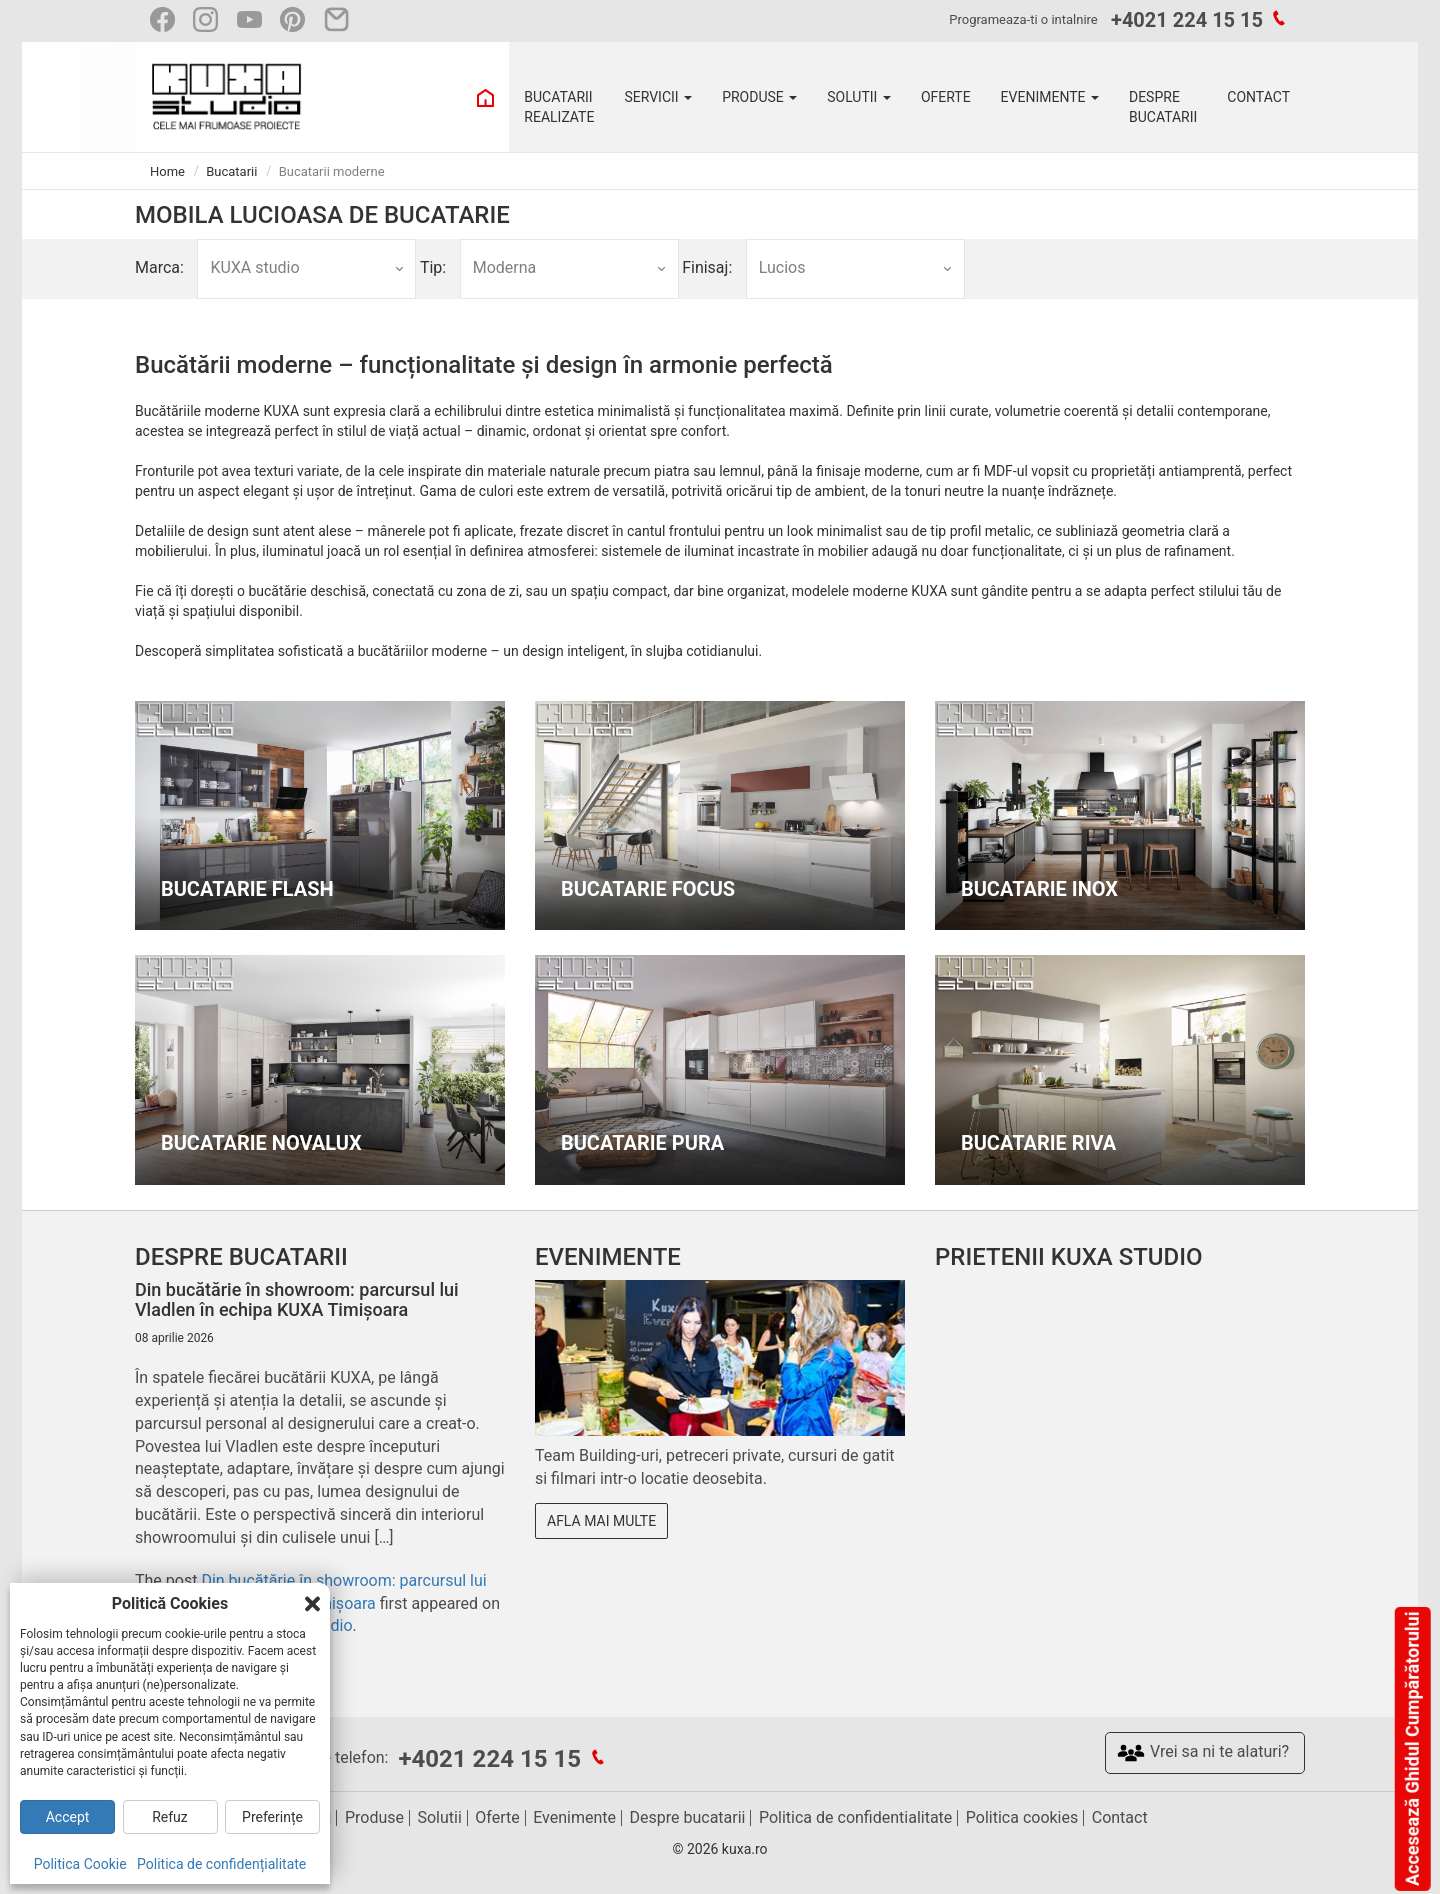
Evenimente (574, 1817)
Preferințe (272, 1817)
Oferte (497, 1817)
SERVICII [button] (658, 97)
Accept (68, 1817)
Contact (1120, 1817)
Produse (374, 1817)
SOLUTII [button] (859, 97)
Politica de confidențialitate (221, 1864)
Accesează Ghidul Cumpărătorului (1411, 1749)
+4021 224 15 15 (1187, 20)
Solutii (439, 1817)
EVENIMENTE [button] (1050, 97)
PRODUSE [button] (759, 97)
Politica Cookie (80, 1864)
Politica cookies (1022, 1817)
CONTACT (1258, 97)
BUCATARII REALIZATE (559, 107)
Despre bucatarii (688, 1817)
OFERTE (946, 97)
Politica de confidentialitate (855, 1817)
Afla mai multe (601, 1521)
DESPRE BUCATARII (1163, 107)
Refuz (170, 1817)
